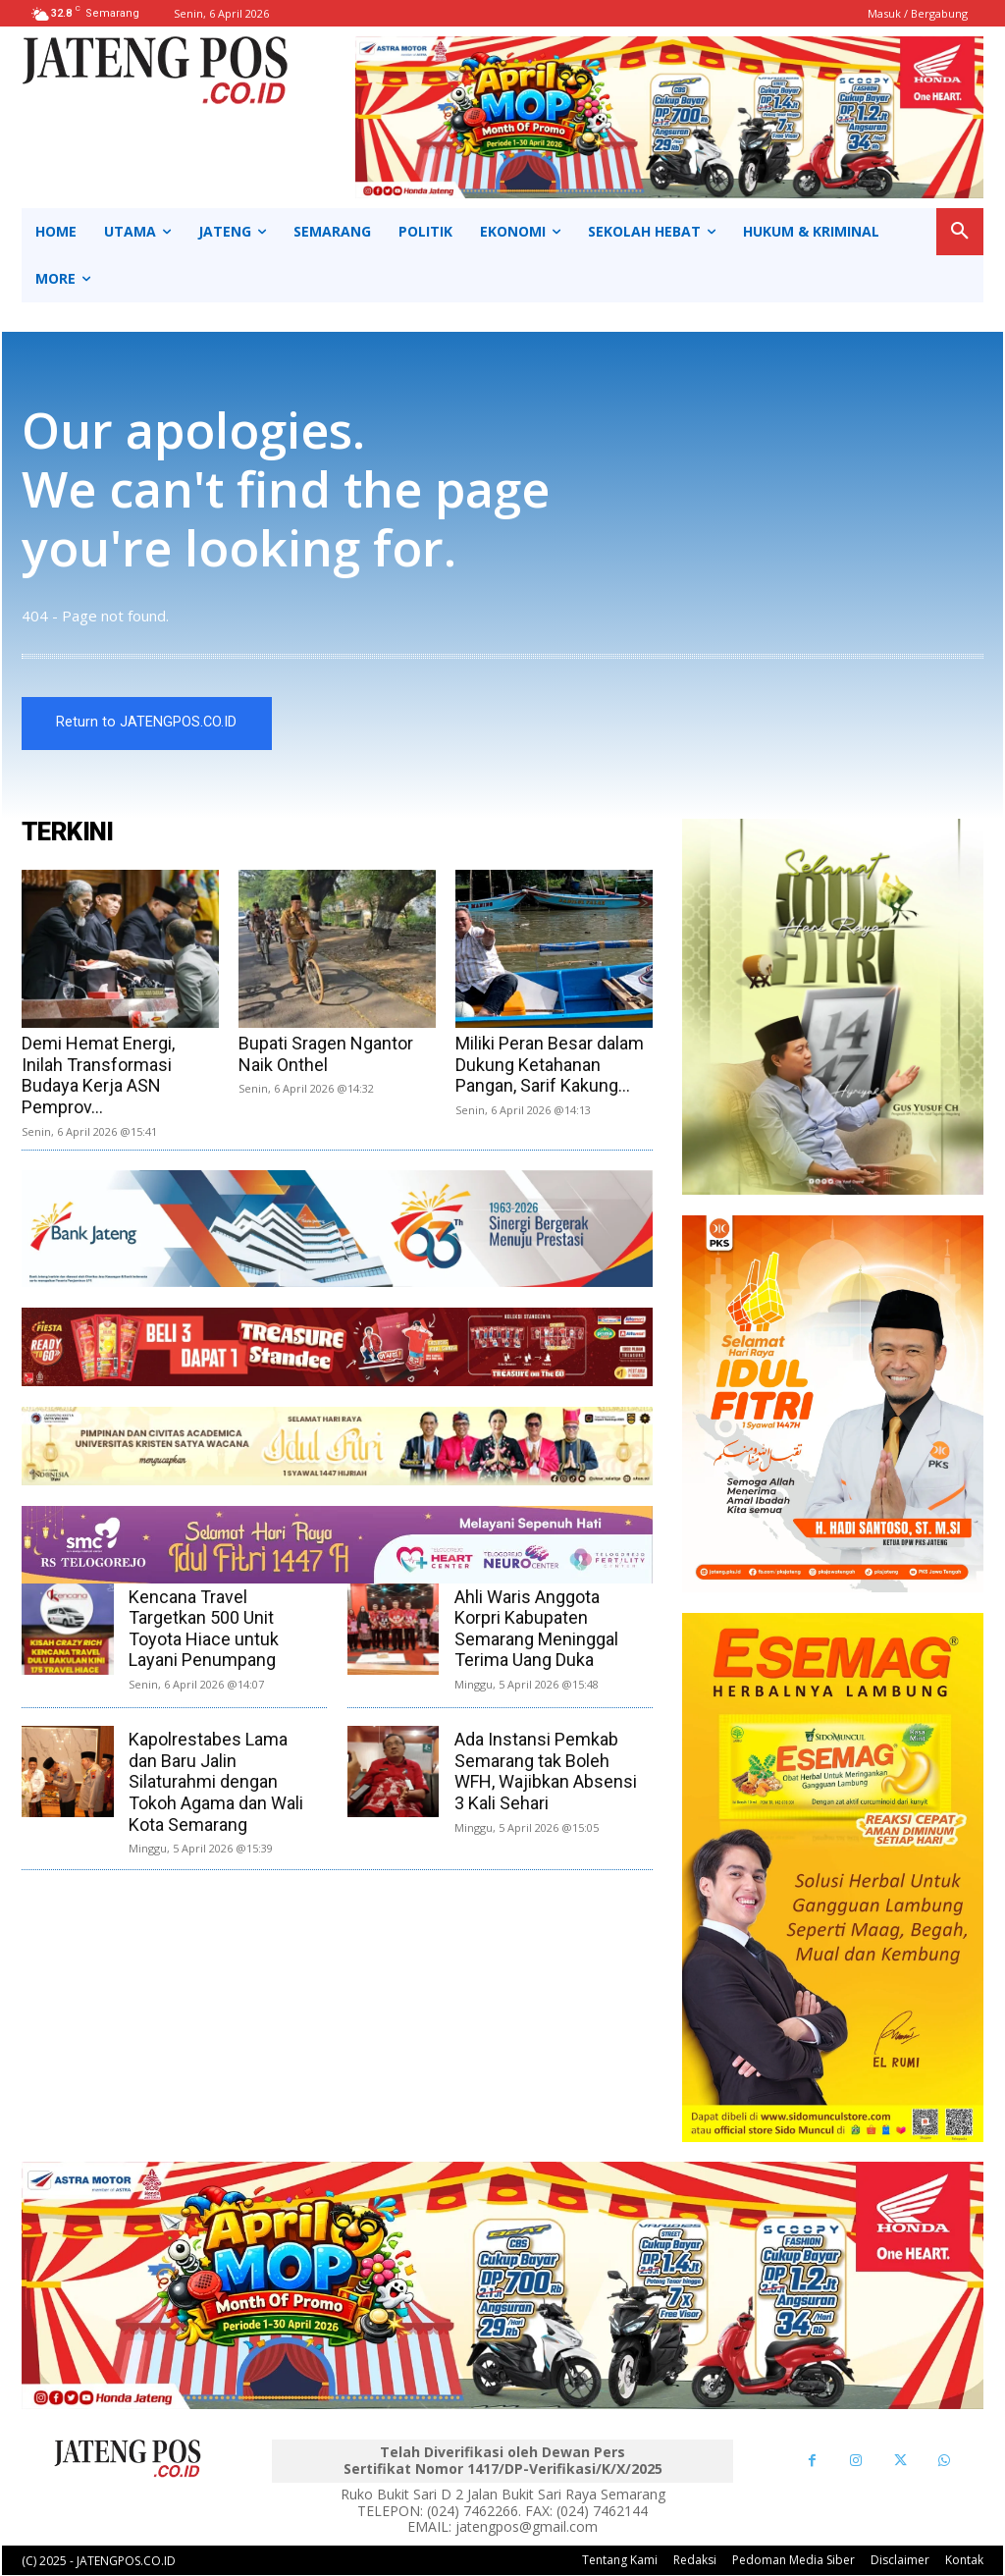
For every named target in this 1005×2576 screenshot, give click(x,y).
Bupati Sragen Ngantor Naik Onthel (325, 1055)
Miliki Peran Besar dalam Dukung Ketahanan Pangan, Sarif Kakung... (549, 1065)
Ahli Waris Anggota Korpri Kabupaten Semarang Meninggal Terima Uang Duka (536, 1628)
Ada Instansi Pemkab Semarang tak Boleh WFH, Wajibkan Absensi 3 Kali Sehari (545, 1772)
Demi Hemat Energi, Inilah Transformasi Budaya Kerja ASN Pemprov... (98, 1076)
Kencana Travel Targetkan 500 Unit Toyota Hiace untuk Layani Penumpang (204, 1628)
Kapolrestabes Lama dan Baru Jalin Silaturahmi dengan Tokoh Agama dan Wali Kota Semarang (216, 1782)
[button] (959, 231)
